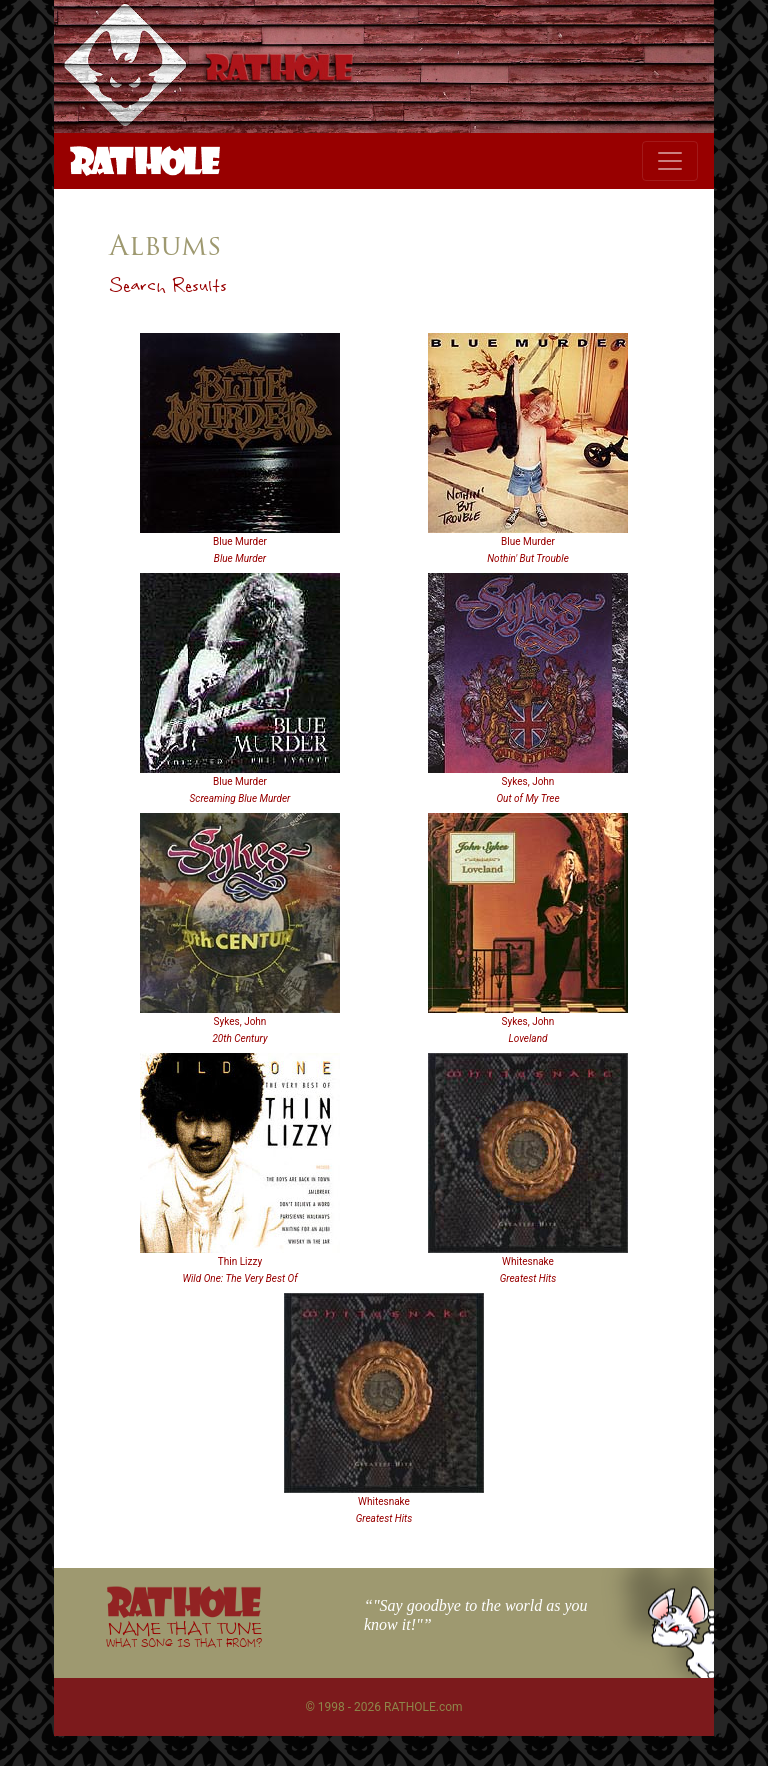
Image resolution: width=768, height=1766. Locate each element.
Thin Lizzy (240, 1261)
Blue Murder (240, 541)
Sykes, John (528, 781)
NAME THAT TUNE (184, 1633)
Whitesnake (528, 1261)
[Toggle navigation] (670, 161)
